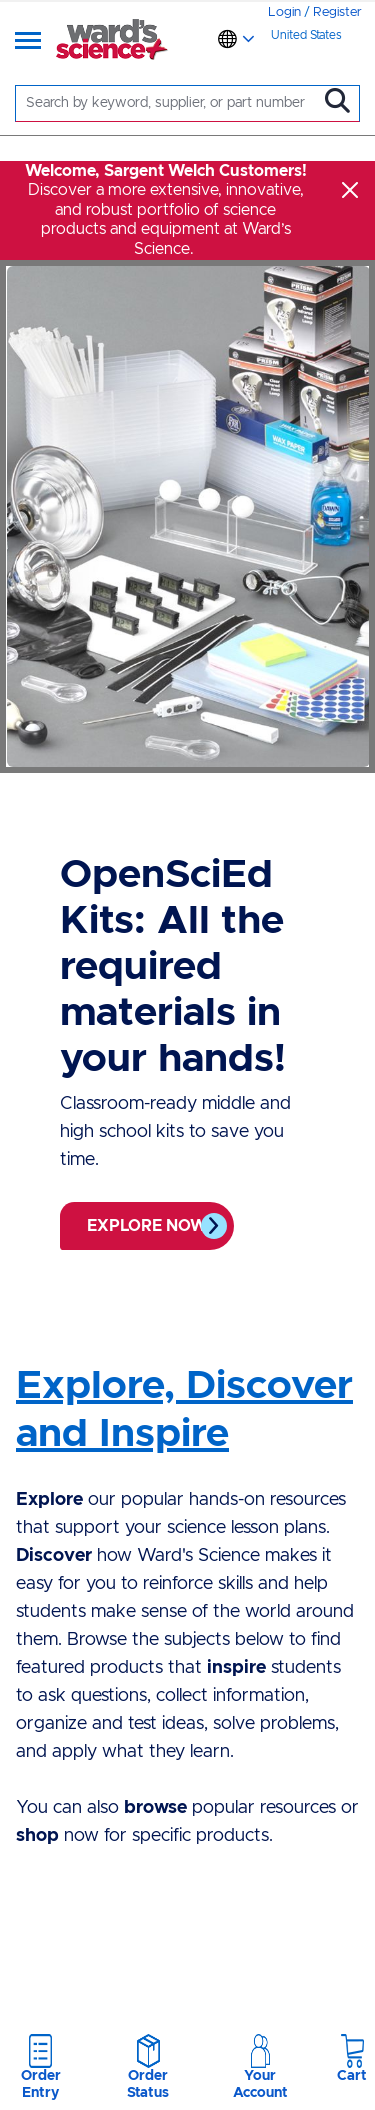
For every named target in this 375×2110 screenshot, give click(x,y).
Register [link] (337, 12)
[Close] (350, 190)
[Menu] (28, 42)
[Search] (171, 103)
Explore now (147, 1226)
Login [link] (284, 12)
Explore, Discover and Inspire (184, 1410)
